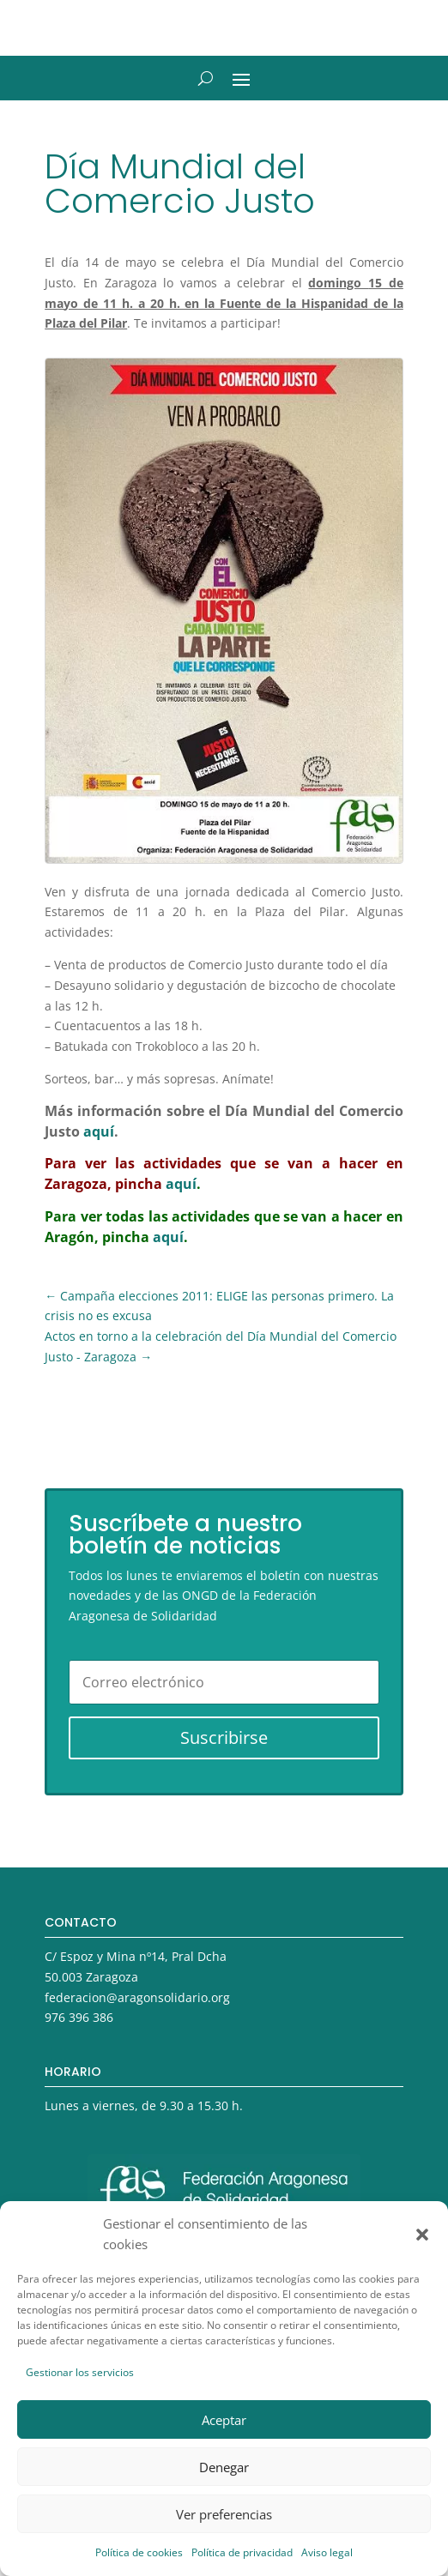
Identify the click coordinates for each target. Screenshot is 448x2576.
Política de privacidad (242, 2552)
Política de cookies (139, 2552)
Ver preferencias (224, 2514)
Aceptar (224, 2419)
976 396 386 (79, 2017)
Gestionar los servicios (80, 2372)
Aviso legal (327, 2552)
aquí (98, 1131)
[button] (422, 2234)
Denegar (224, 2467)
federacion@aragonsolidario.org (137, 1997)
